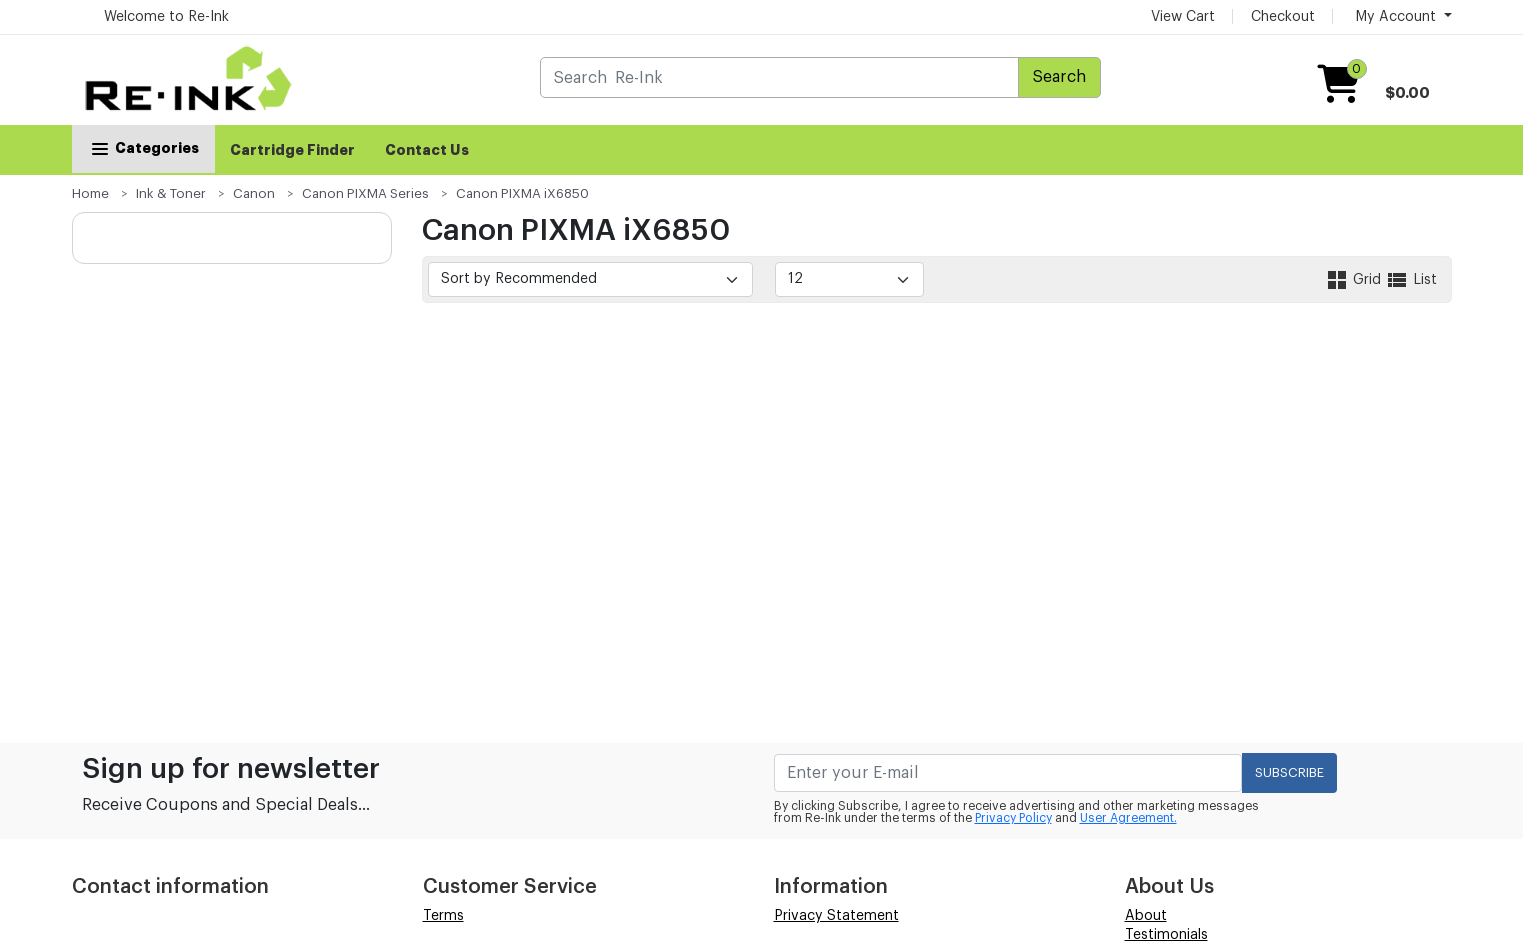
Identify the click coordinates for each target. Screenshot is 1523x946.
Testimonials (1166, 935)
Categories (143, 148)
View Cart (1183, 17)
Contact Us (427, 150)
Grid (1355, 280)
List (1411, 280)
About (1146, 916)
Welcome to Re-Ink (166, 17)
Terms (443, 916)
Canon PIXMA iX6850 (522, 193)
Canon (254, 193)
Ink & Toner (171, 193)
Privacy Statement (836, 916)
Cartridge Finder (292, 150)
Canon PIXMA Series (365, 193)
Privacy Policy (1013, 818)
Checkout (1283, 17)
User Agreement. (1128, 818)
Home (90, 193)
